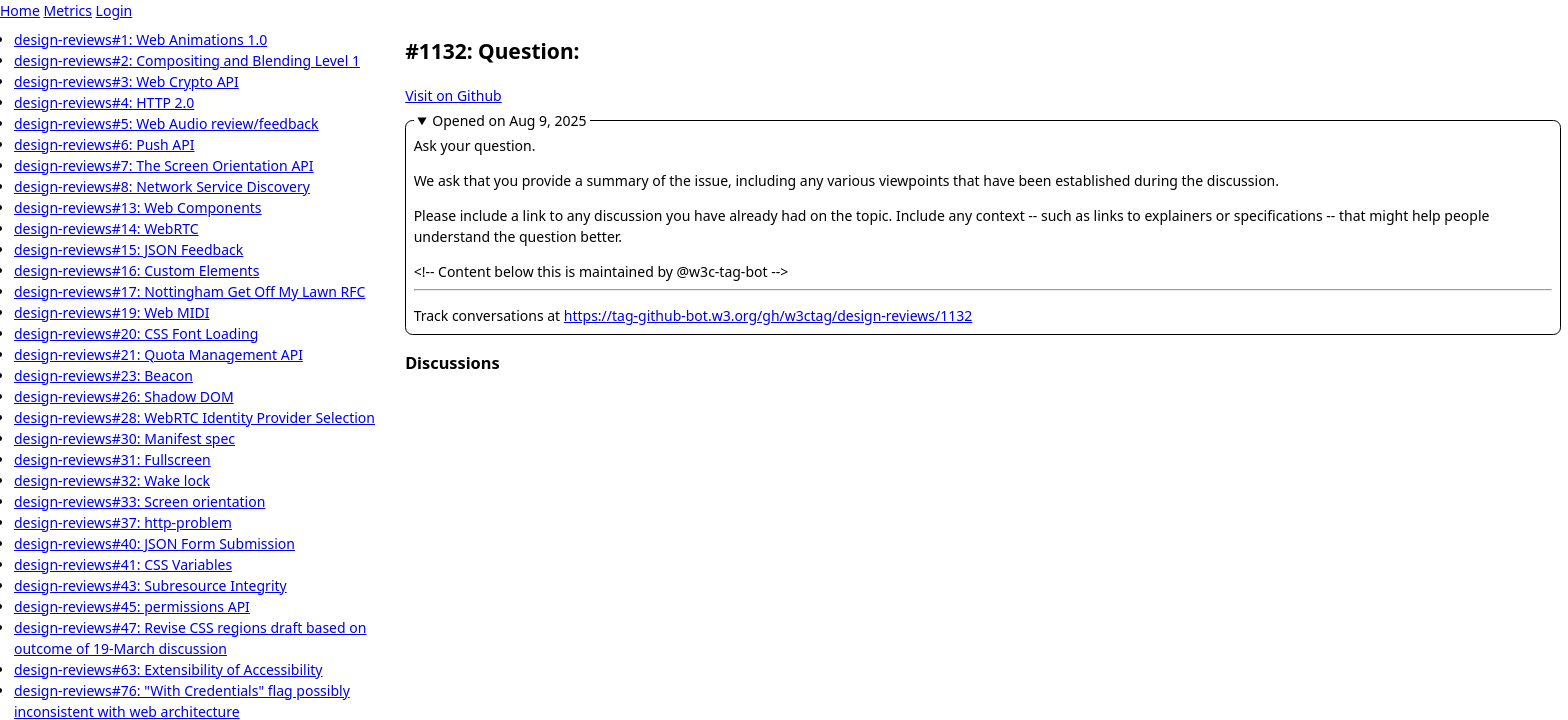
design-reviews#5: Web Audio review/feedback (166, 123)
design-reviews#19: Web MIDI (112, 312)
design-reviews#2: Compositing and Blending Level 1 (187, 60)
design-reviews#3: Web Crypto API (126, 81)
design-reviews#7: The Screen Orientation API (164, 165)
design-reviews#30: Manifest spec (124, 438)
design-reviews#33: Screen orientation (139, 501)
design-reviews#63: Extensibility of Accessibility (168, 669)
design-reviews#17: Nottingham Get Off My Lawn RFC (189, 291)
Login (114, 10)
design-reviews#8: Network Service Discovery (162, 186)
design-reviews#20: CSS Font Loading (136, 333)
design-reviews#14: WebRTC (106, 228)
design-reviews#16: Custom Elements (136, 270)
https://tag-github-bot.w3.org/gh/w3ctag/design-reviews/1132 (768, 315)
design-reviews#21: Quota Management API (158, 354)
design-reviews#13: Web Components (138, 207)
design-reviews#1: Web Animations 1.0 (140, 39)
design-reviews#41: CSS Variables (123, 564)
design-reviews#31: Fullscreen (112, 459)
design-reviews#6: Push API (104, 144)
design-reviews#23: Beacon (103, 375)
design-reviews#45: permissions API (132, 606)
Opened (509, 120)
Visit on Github (453, 95)
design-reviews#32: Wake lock (112, 480)
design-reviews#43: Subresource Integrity (150, 585)
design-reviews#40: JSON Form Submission (154, 543)
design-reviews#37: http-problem (123, 522)
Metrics (67, 10)
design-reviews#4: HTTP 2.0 (104, 102)
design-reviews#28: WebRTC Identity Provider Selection (194, 417)
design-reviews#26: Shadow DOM (124, 396)
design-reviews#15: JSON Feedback (128, 249)
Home (20, 10)
